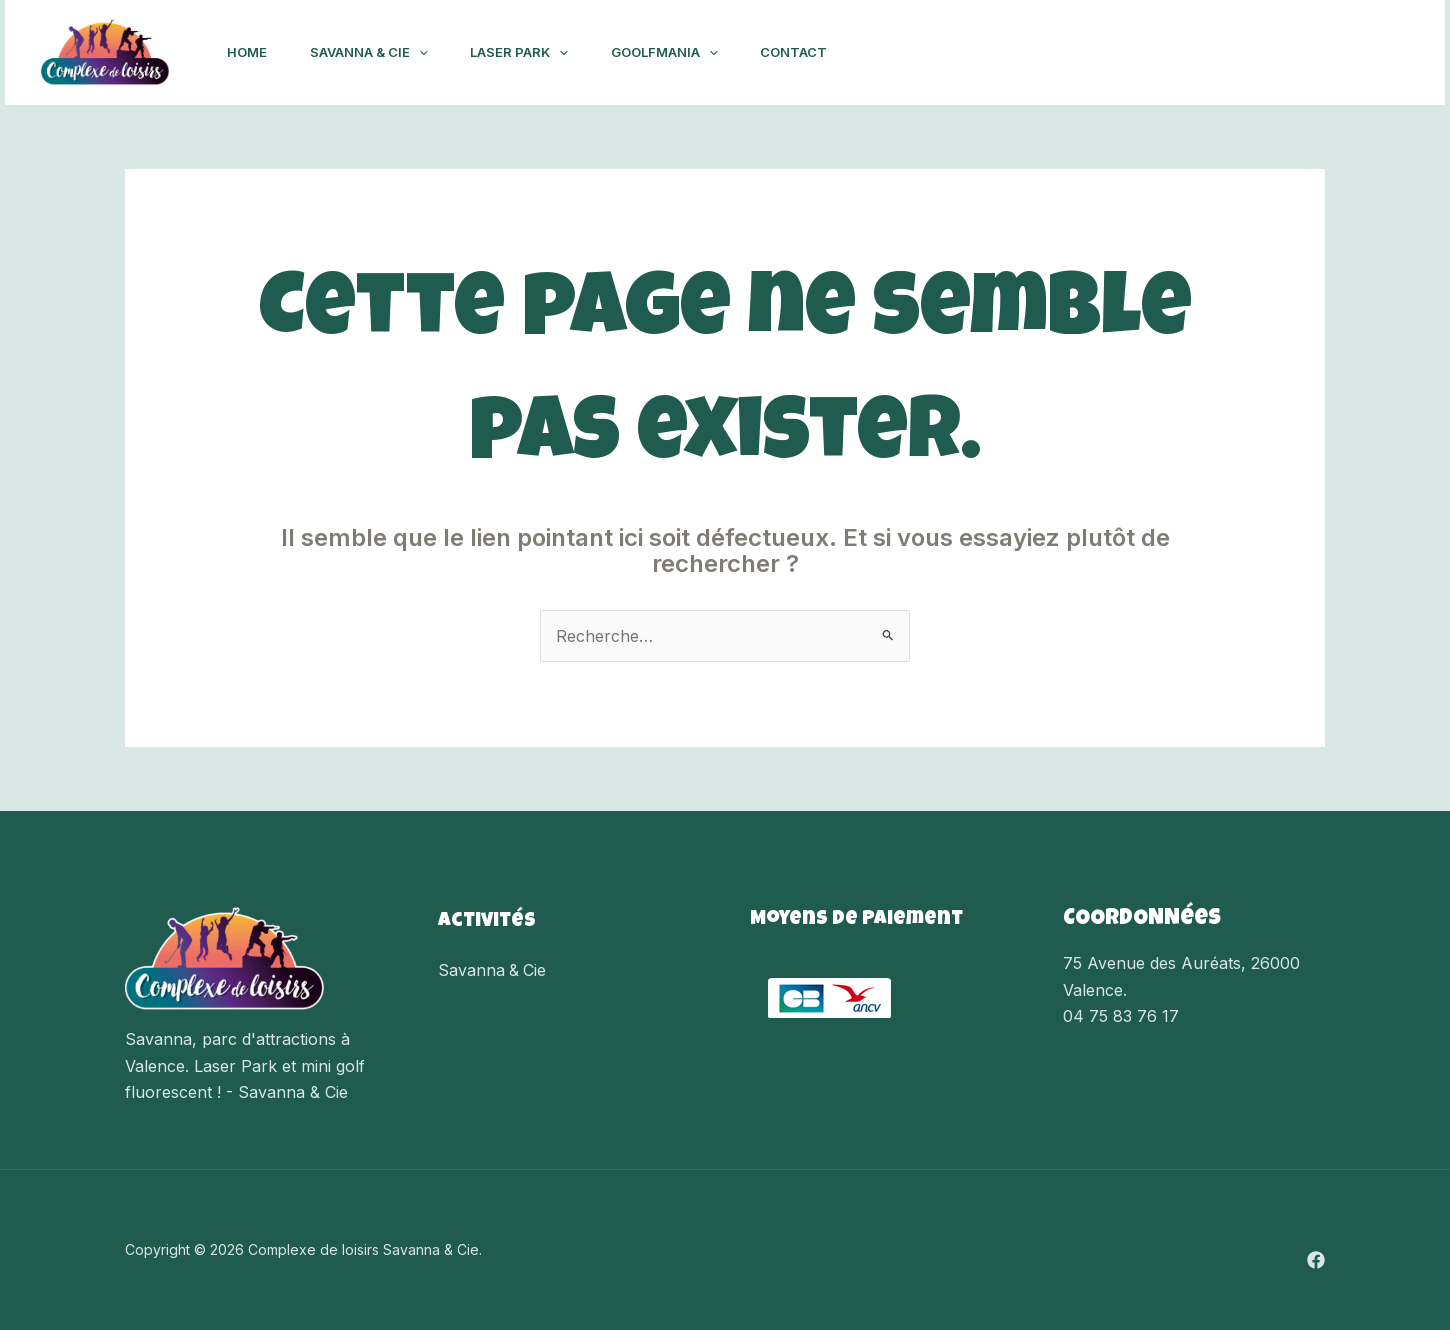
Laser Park (533, 52)
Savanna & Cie (377, 52)
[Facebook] (1384, 53)
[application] (427, 52)
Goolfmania (683, 52)
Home (250, 52)
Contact (817, 52)
